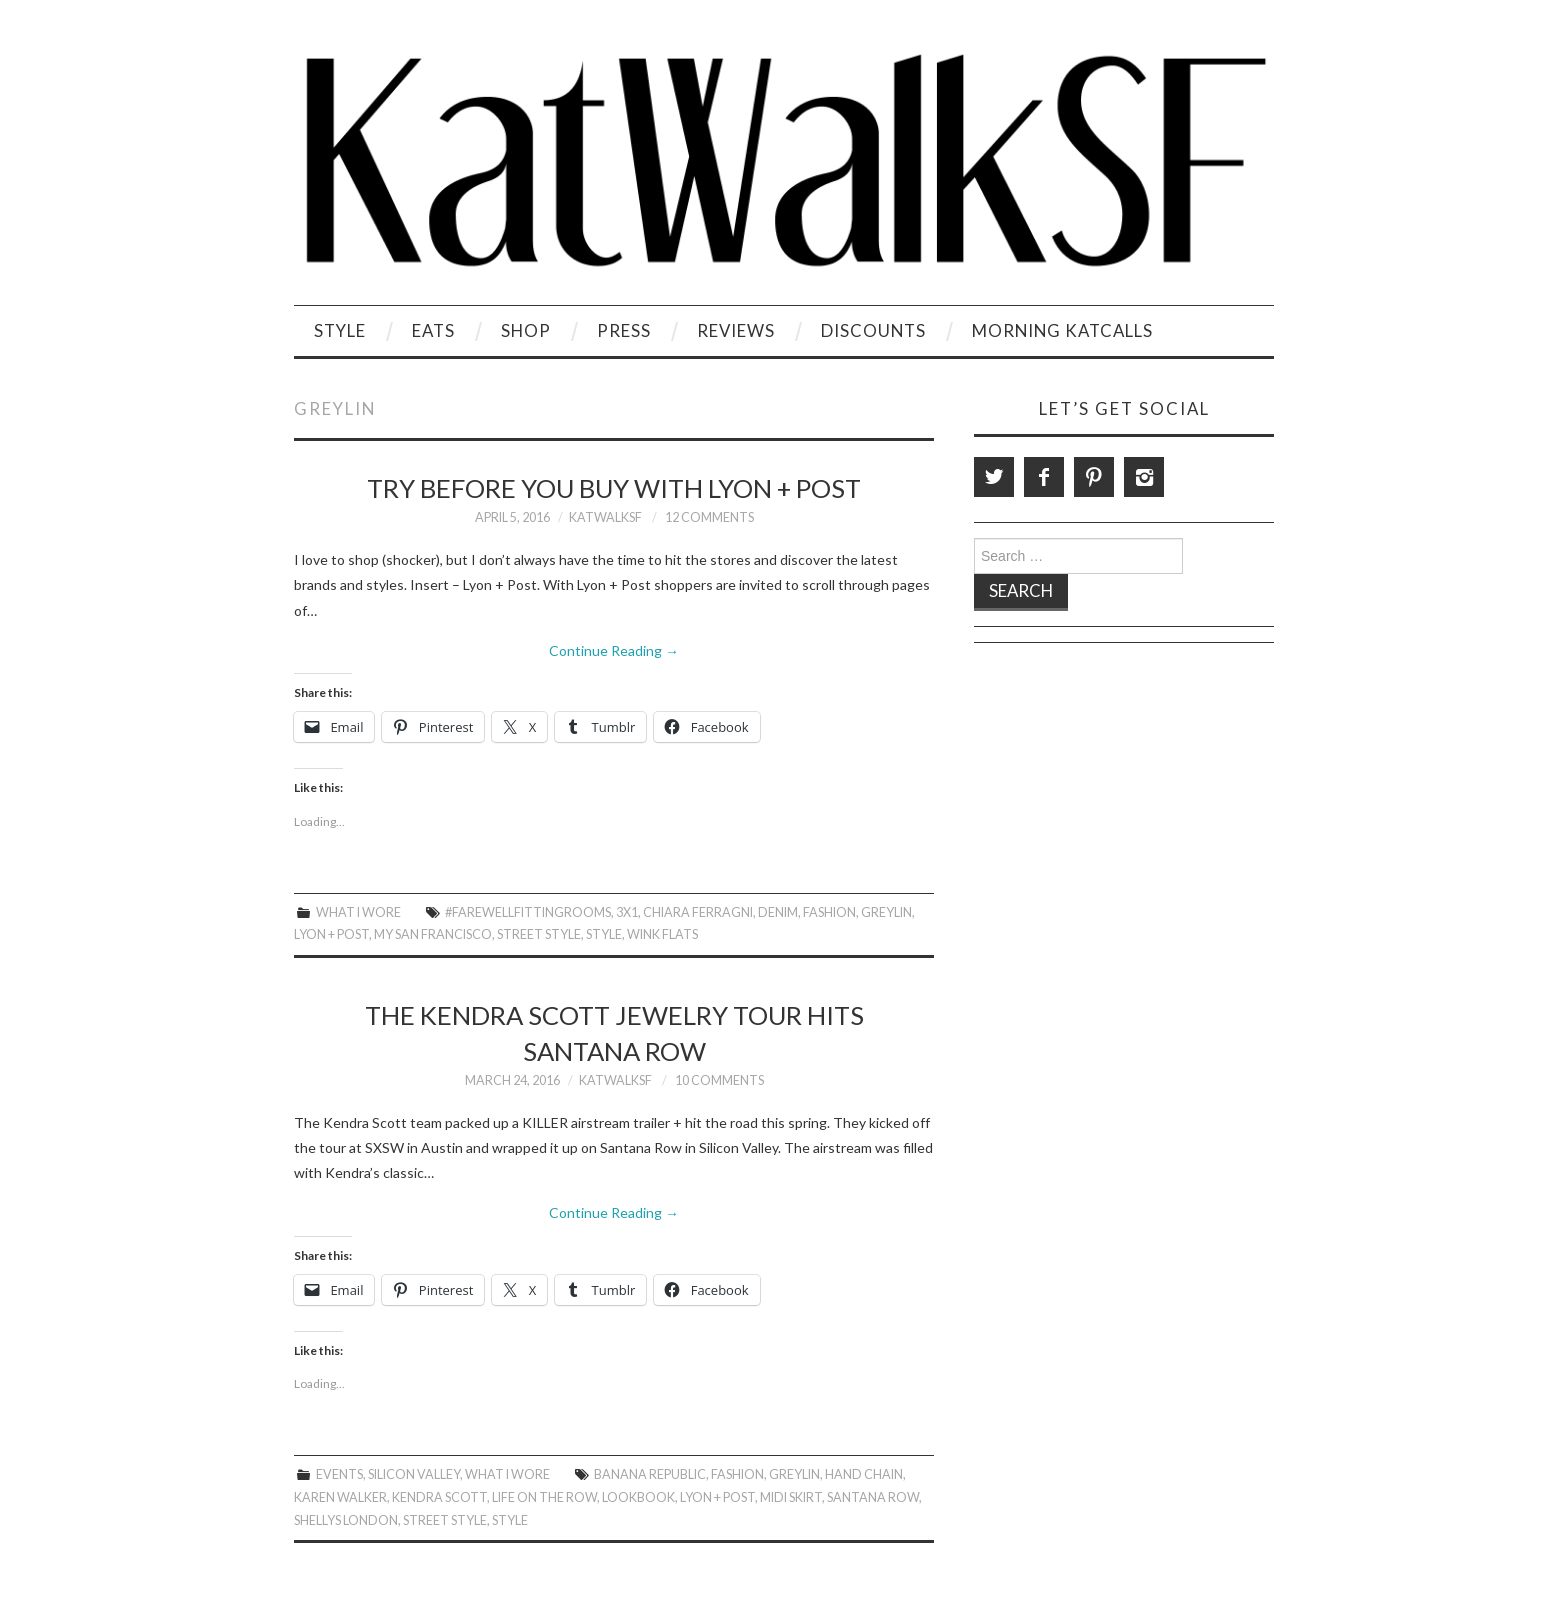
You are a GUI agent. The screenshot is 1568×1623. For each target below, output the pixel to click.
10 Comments (719, 1080)
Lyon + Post (331, 934)
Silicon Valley (414, 1474)
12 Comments (709, 517)
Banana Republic (650, 1474)
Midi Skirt (791, 1497)
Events (339, 1474)
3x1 (627, 912)
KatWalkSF (605, 517)
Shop (526, 330)
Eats (433, 330)
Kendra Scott (439, 1497)
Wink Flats (662, 934)
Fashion (829, 912)
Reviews (736, 330)
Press (624, 330)
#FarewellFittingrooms (528, 912)
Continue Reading (614, 650)
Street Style (539, 934)
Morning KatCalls (1062, 330)
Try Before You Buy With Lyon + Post (614, 488)
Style (340, 330)
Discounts (873, 330)
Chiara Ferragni (698, 912)
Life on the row (544, 1497)
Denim (778, 912)
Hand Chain (864, 1474)
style (604, 934)
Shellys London (346, 1520)
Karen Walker (340, 1497)
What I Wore (358, 912)
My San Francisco (433, 934)
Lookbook (638, 1497)
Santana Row (873, 1497)
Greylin (886, 912)
